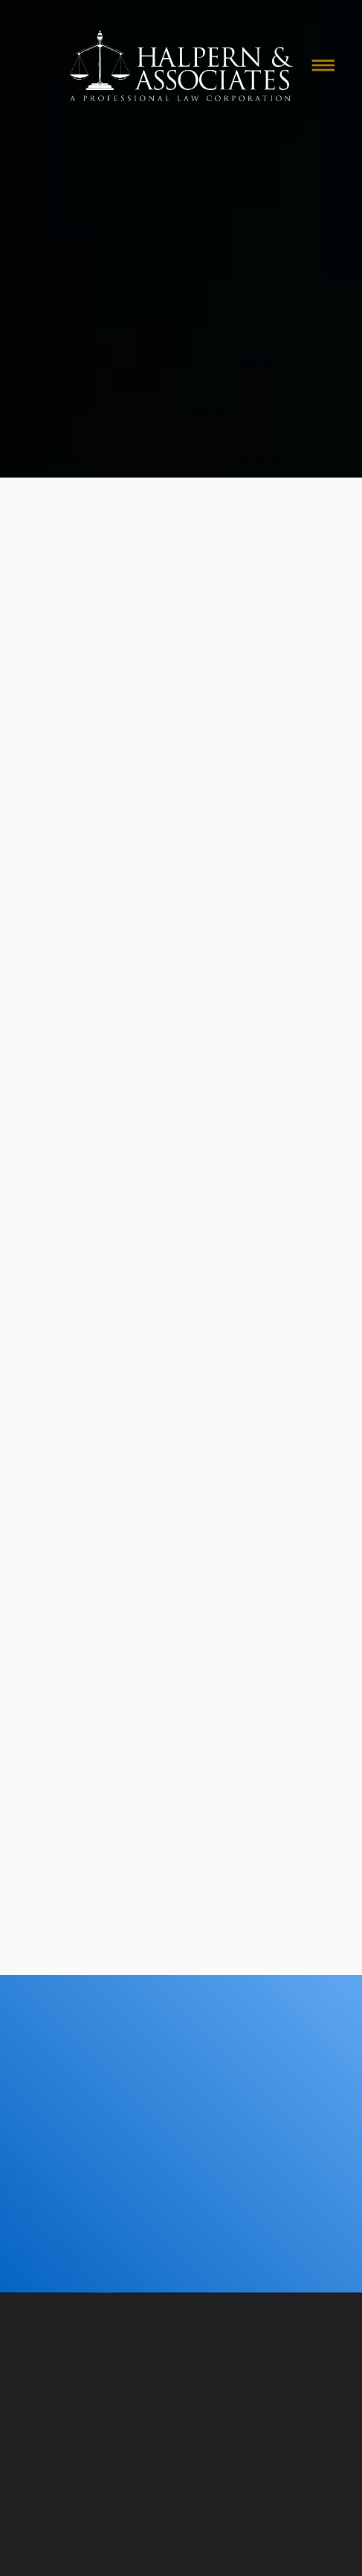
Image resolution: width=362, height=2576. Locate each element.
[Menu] (323, 65)
